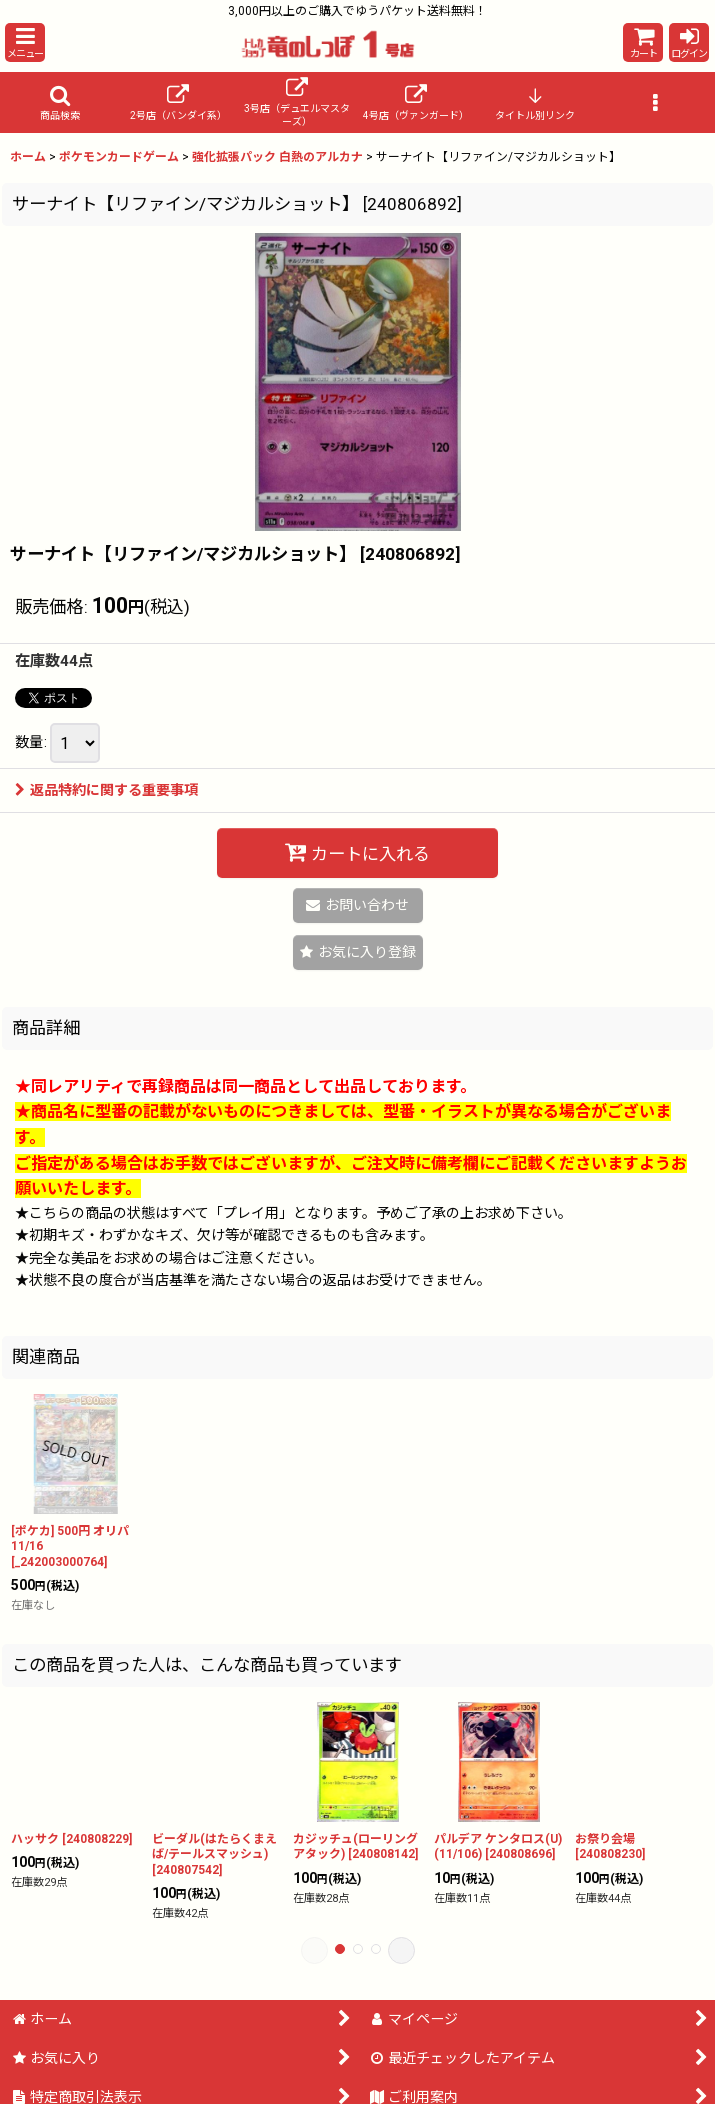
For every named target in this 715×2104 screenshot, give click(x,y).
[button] (25, 42)
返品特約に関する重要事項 (106, 790)
